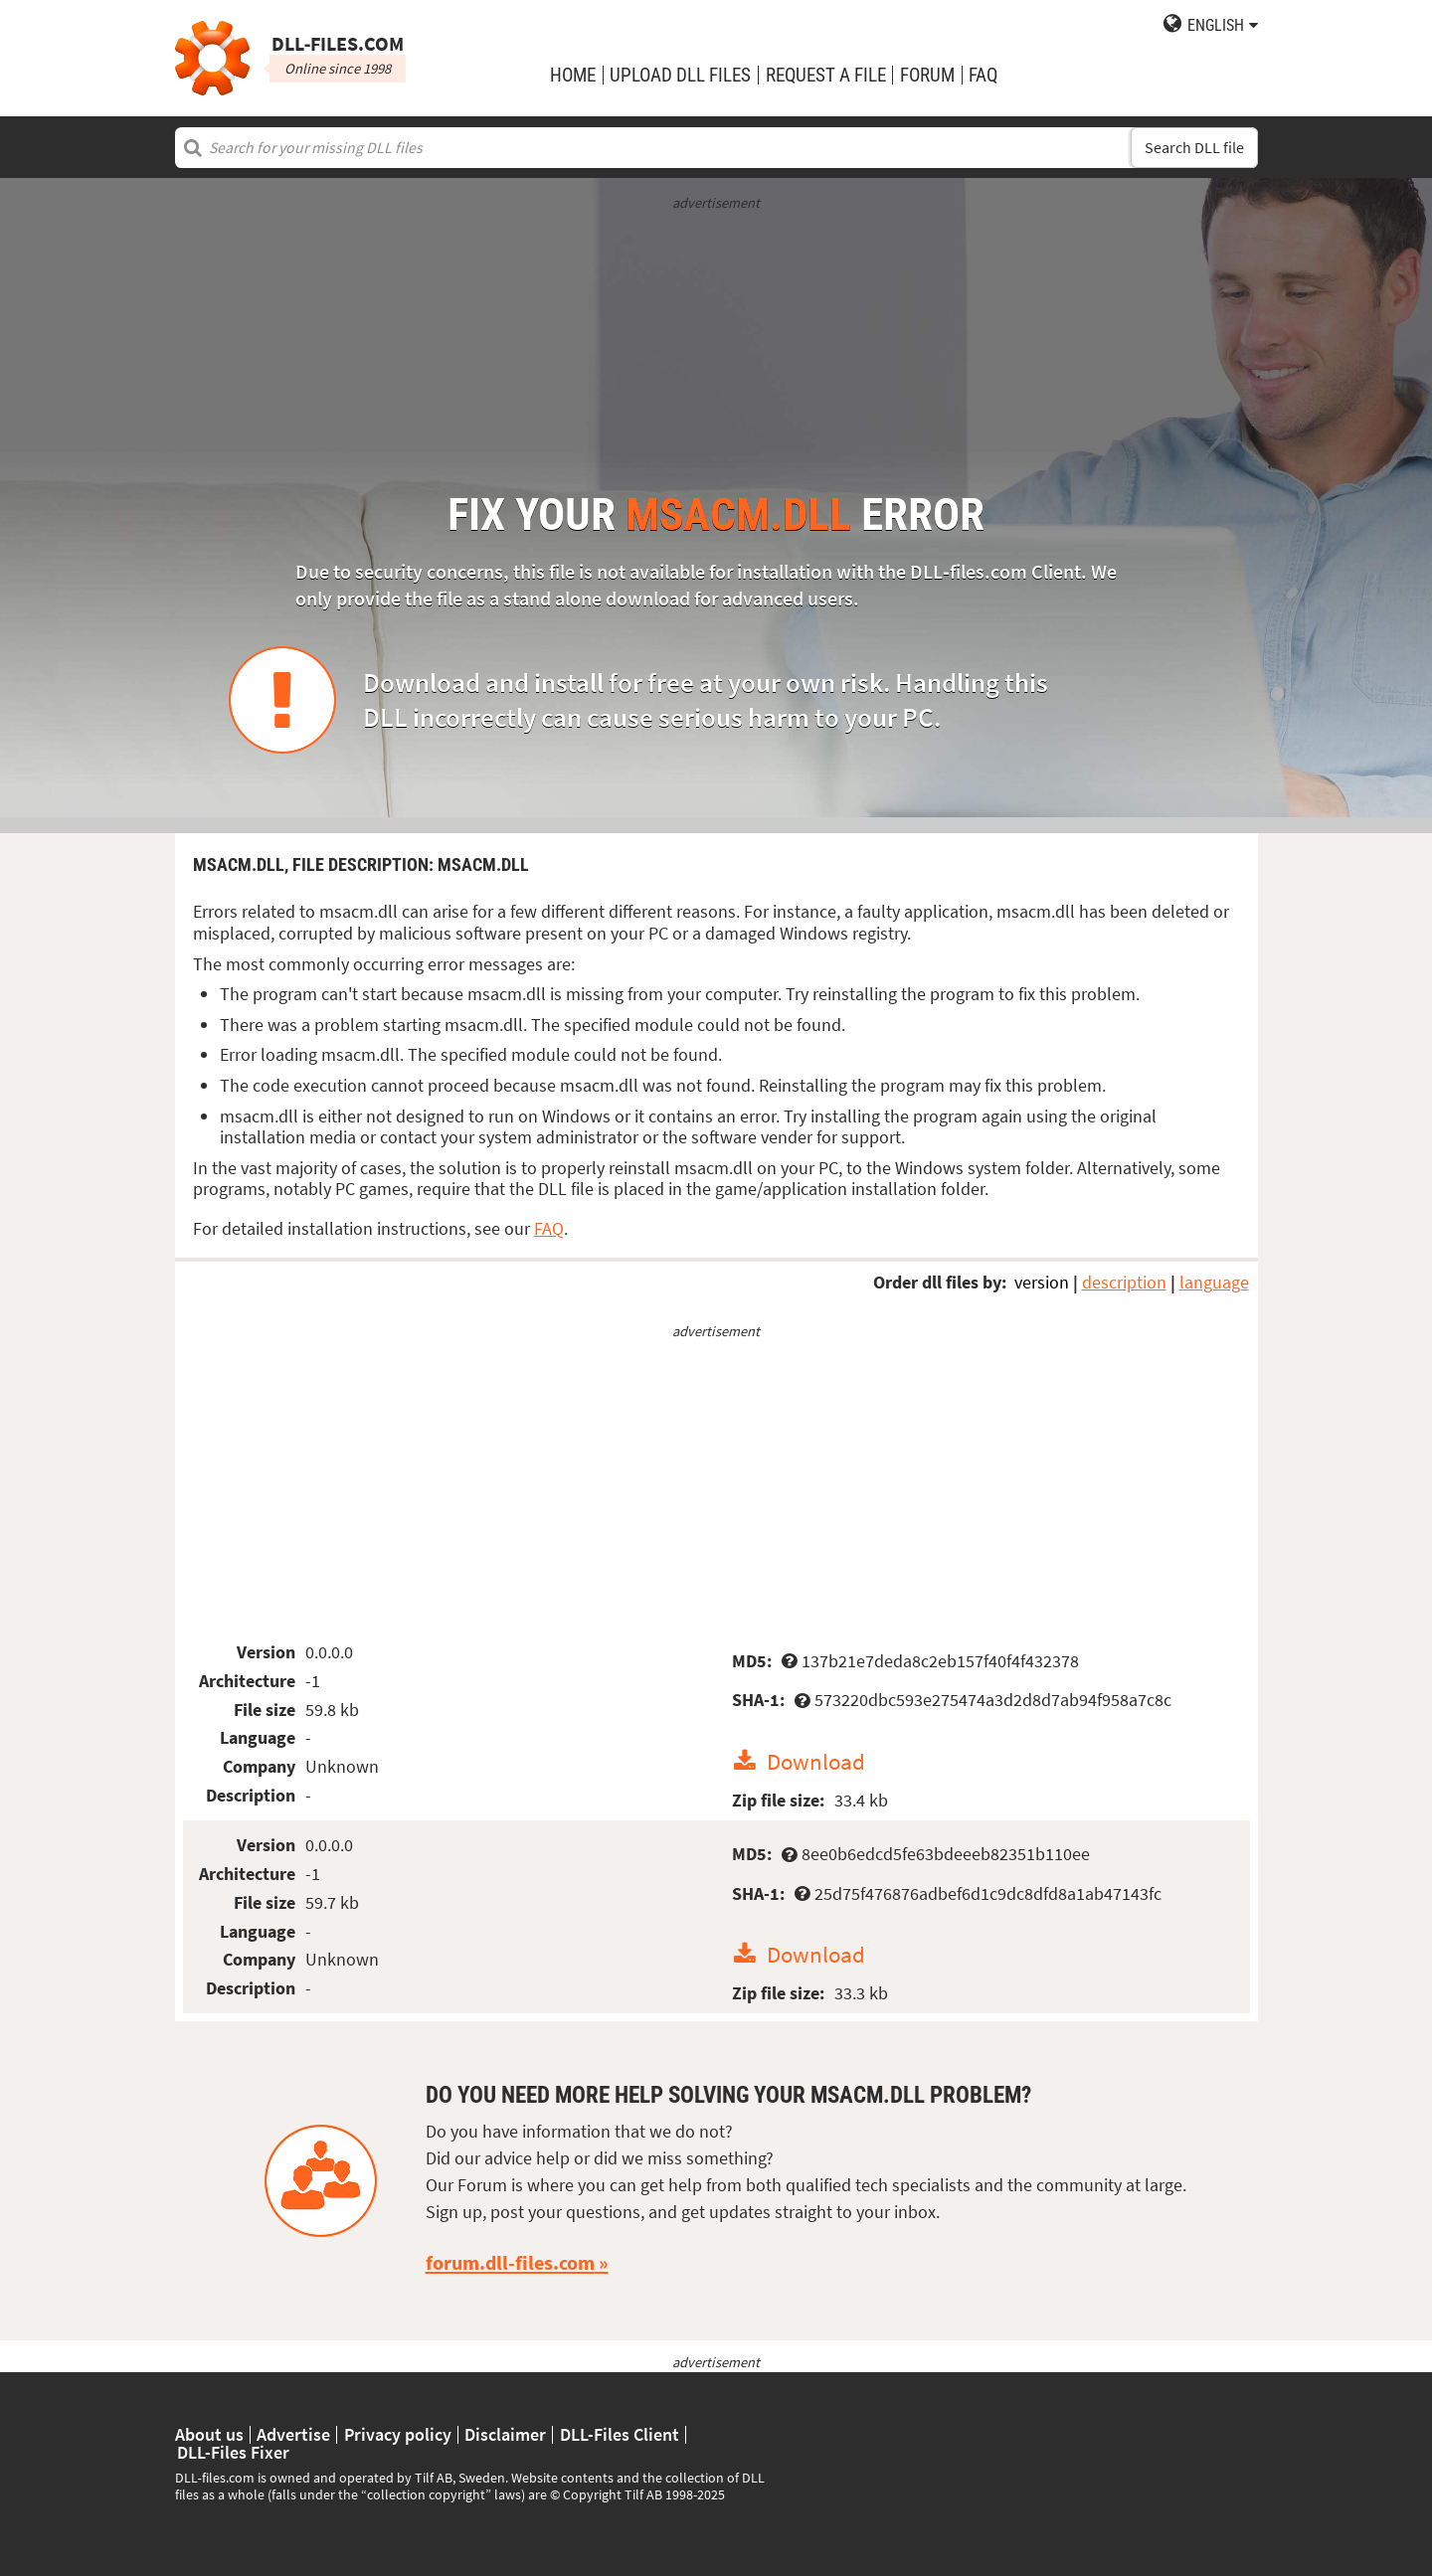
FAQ (983, 75)
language (1214, 1282)
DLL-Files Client (619, 2435)
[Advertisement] (716, 353)
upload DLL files (680, 75)
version (1041, 1282)
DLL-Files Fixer (233, 2453)
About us (209, 2435)
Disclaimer (505, 2435)
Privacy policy (397, 2435)
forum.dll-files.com (510, 2263)
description (1124, 1282)
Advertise (293, 2435)
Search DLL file (1194, 147)
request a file (826, 75)
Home (573, 75)
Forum (927, 75)
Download (816, 1761)
